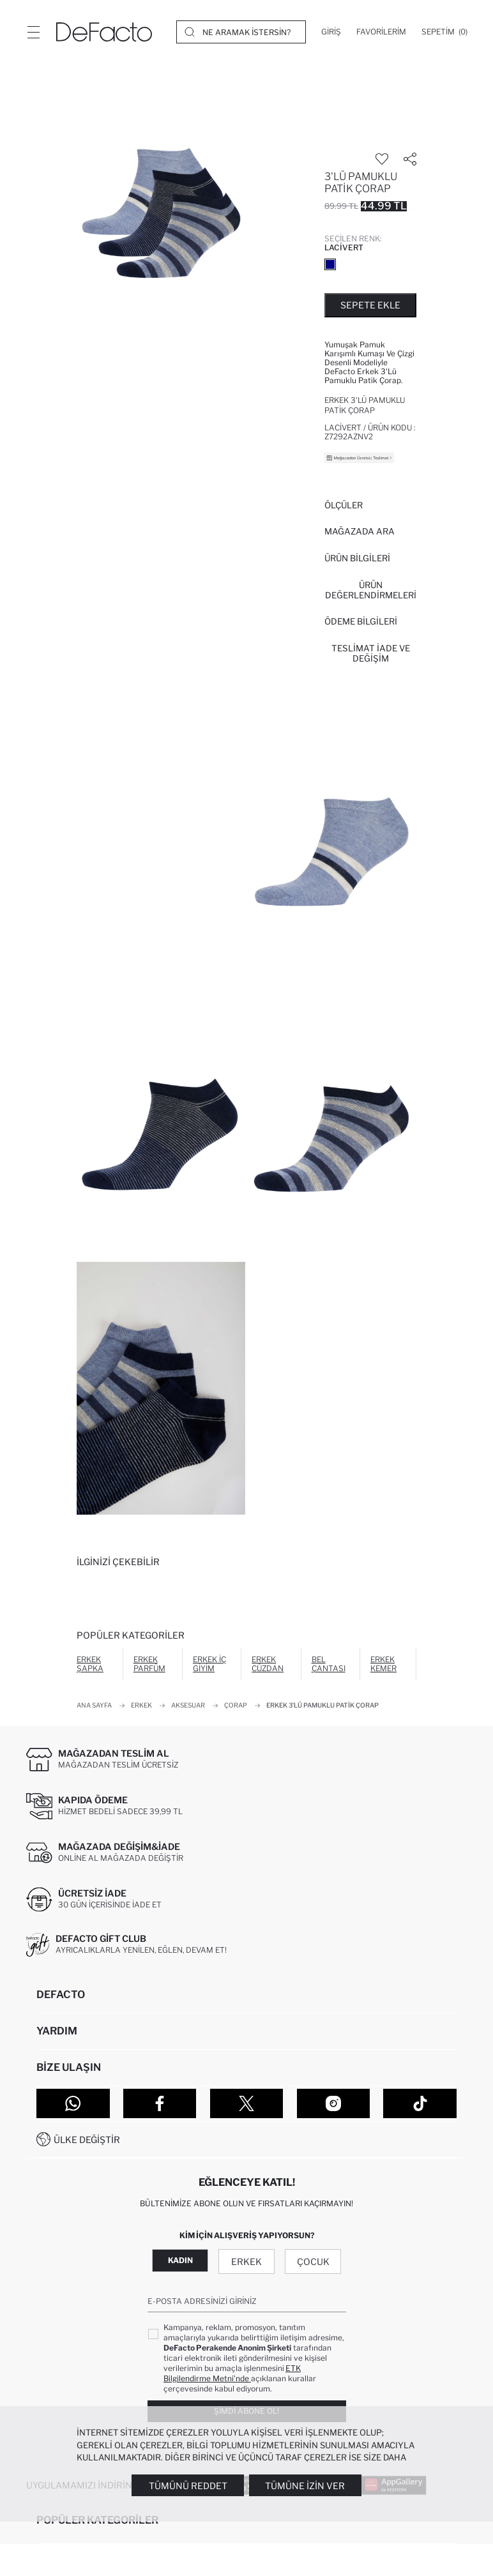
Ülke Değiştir (87, 2139)
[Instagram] (333, 2103)
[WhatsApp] (73, 2103)
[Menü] (33, 32)
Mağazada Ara (359, 531)
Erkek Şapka (90, 1664)
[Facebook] (160, 2103)
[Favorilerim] (381, 32)
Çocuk (313, 2261)
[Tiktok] (420, 2103)
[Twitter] (247, 2103)
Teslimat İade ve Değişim (370, 653)
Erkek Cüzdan (268, 1664)
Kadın (180, 2260)
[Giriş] (331, 32)
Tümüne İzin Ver (305, 2485)
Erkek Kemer (383, 1664)
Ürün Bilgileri (357, 558)
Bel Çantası (328, 1664)
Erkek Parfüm (149, 1664)
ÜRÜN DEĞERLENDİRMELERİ (370, 590)
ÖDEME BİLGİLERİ (360, 621)
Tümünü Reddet (188, 2485)
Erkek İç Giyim (209, 1664)
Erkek (246, 2261)
